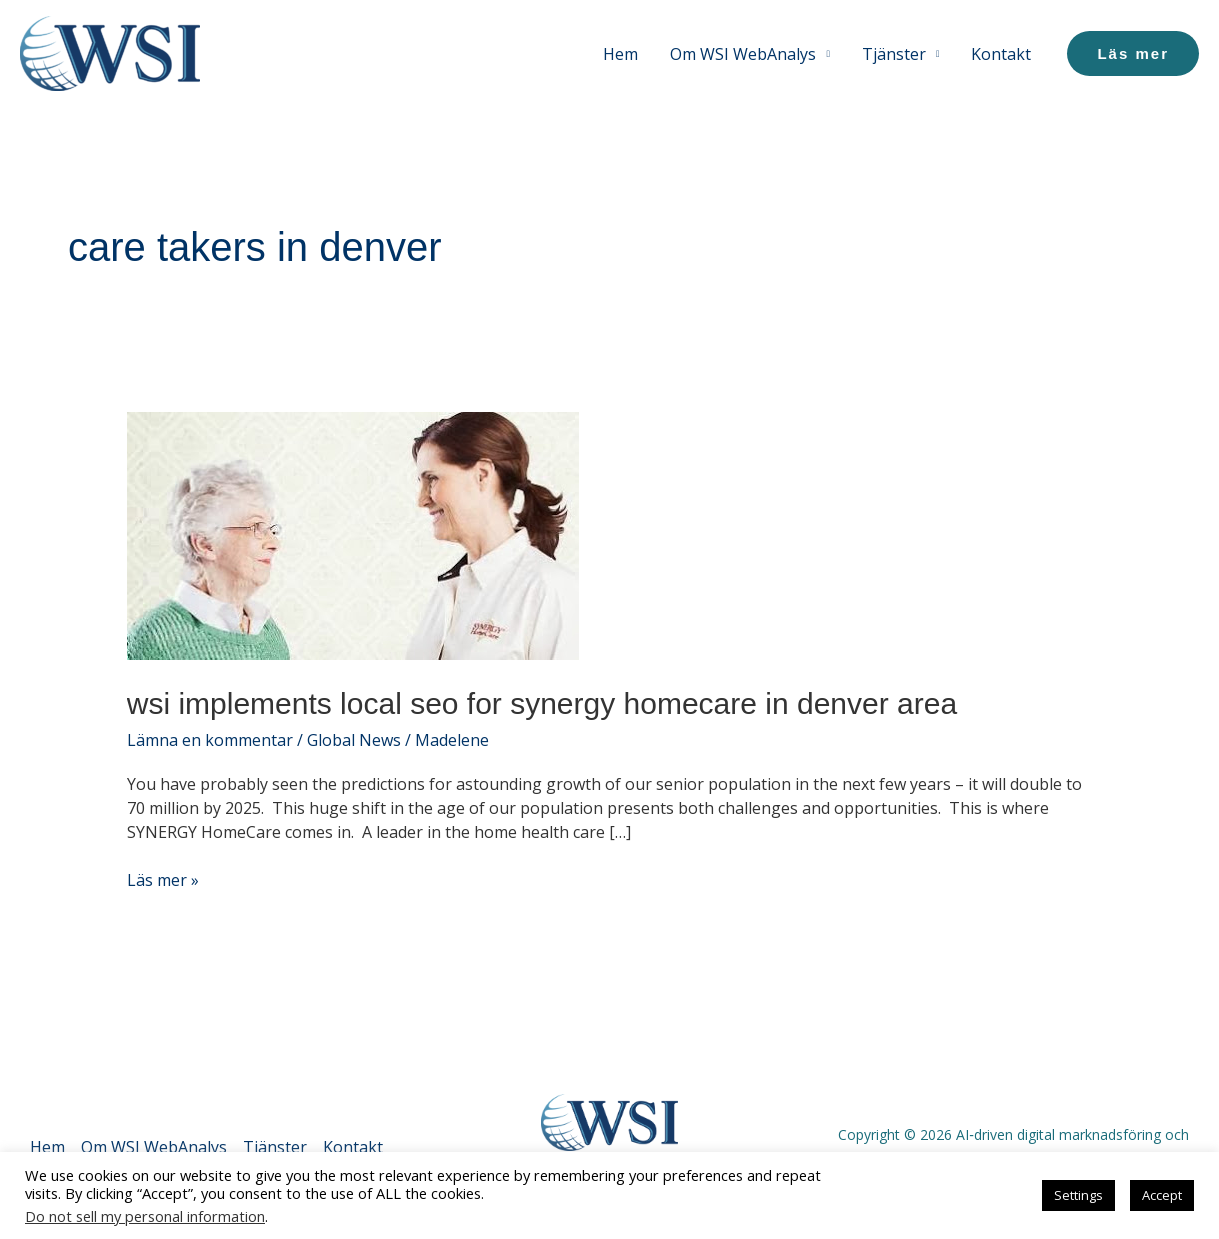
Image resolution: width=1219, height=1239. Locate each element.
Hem (620, 54)
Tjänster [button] (894, 54)
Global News (354, 740)
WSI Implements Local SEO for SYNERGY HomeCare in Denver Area (542, 703)
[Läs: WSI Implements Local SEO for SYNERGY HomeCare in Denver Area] (353, 535)
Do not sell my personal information (145, 1216)
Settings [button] (1078, 1195)
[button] (1133, 53)
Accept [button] (1162, 1195)
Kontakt (1001, 54)
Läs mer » (163, 879)
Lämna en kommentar (210, 740)
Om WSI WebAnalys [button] (743, 54)
